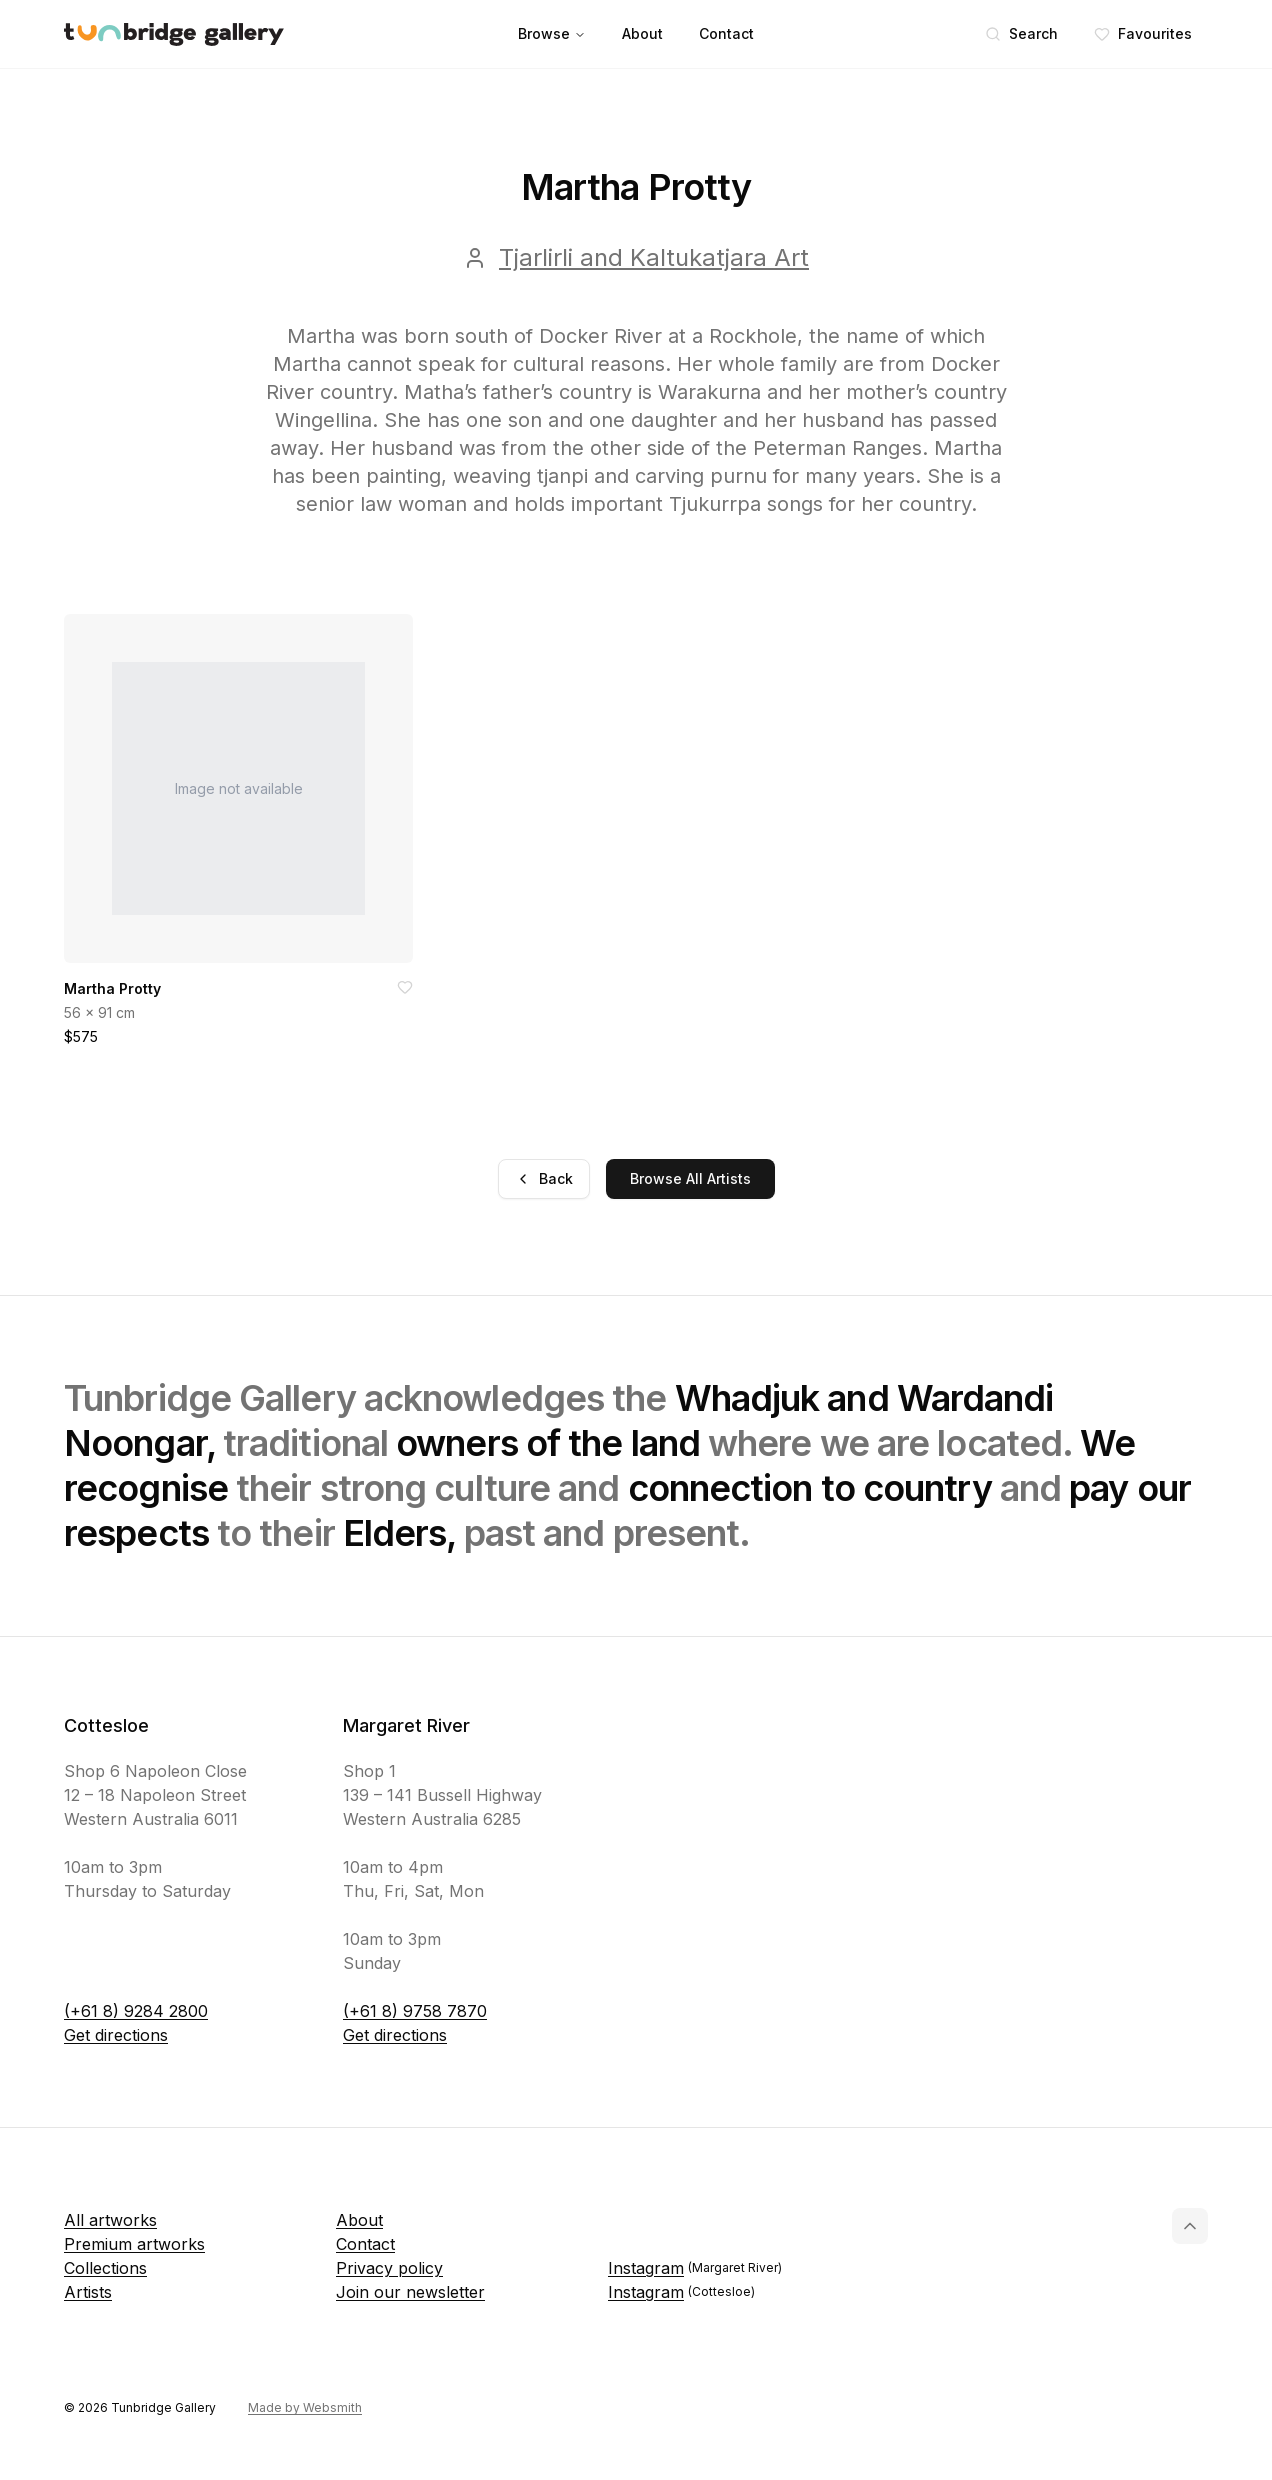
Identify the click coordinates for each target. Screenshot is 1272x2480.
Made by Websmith (305, 2407)
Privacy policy (389, 2268)
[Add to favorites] (405, 987)
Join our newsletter (410, 2292)
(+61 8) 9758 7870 (415, 2011)
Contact (726, 33)
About (642, 33)
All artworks (110, 2220)
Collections (105, 2268)
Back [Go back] (544, 1178)
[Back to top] (1190, 2226)
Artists (88, 2292)
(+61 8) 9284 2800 (136, 2011)
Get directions (116, 2035)
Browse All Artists (690, 1178)
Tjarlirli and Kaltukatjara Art (654, 257)
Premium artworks (134, 2244)
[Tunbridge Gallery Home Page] (174, 34)
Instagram (695, 2268)
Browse (552, 33)
